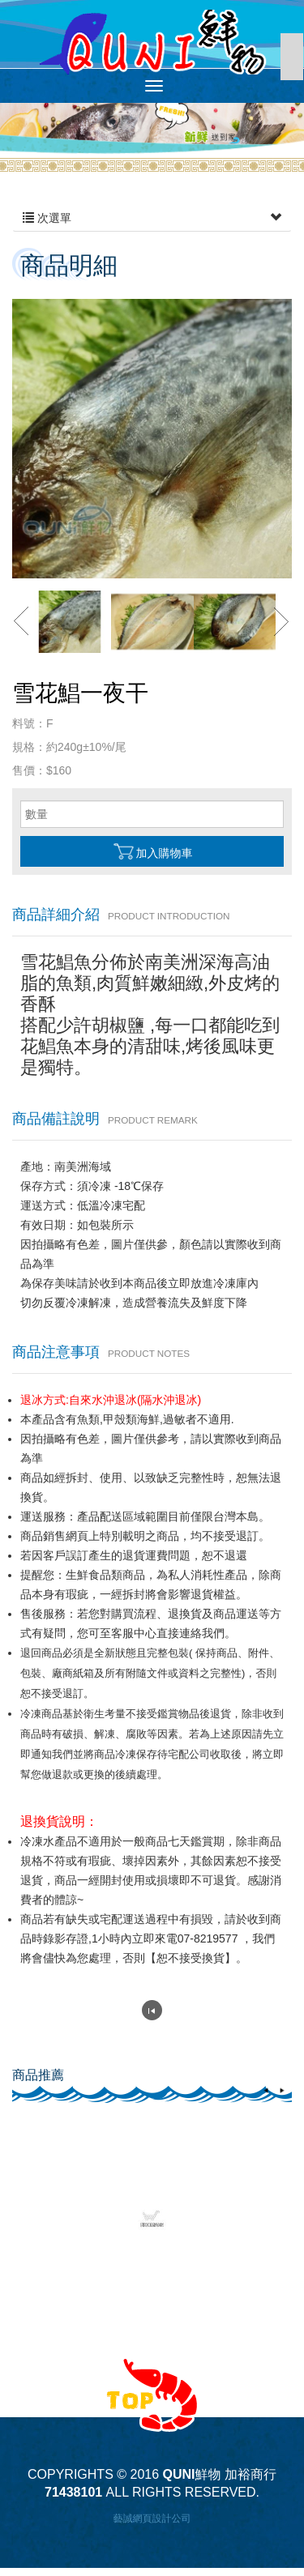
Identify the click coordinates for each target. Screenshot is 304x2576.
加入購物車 (152, 851)
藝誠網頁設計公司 (152, 2518)
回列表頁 (152, 2010)
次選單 (152, 218)
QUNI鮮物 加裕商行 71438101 (152, 42)
